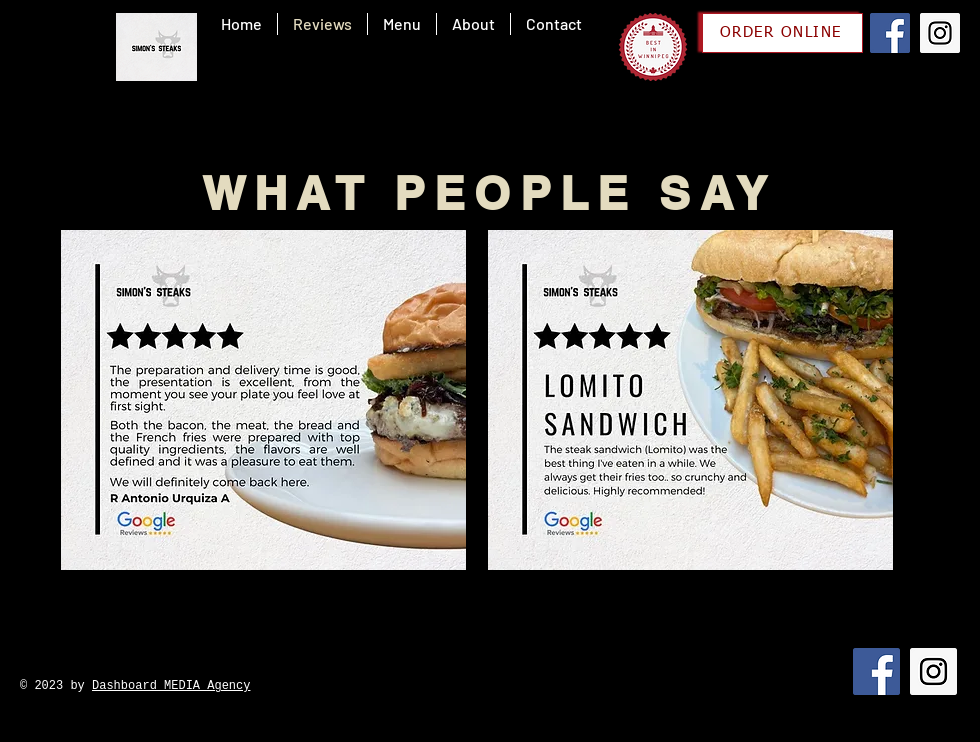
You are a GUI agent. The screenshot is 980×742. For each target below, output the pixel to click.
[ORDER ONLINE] (782, 33)
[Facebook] (890, 33)
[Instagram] (940, 33)
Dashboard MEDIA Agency (171, 686)
